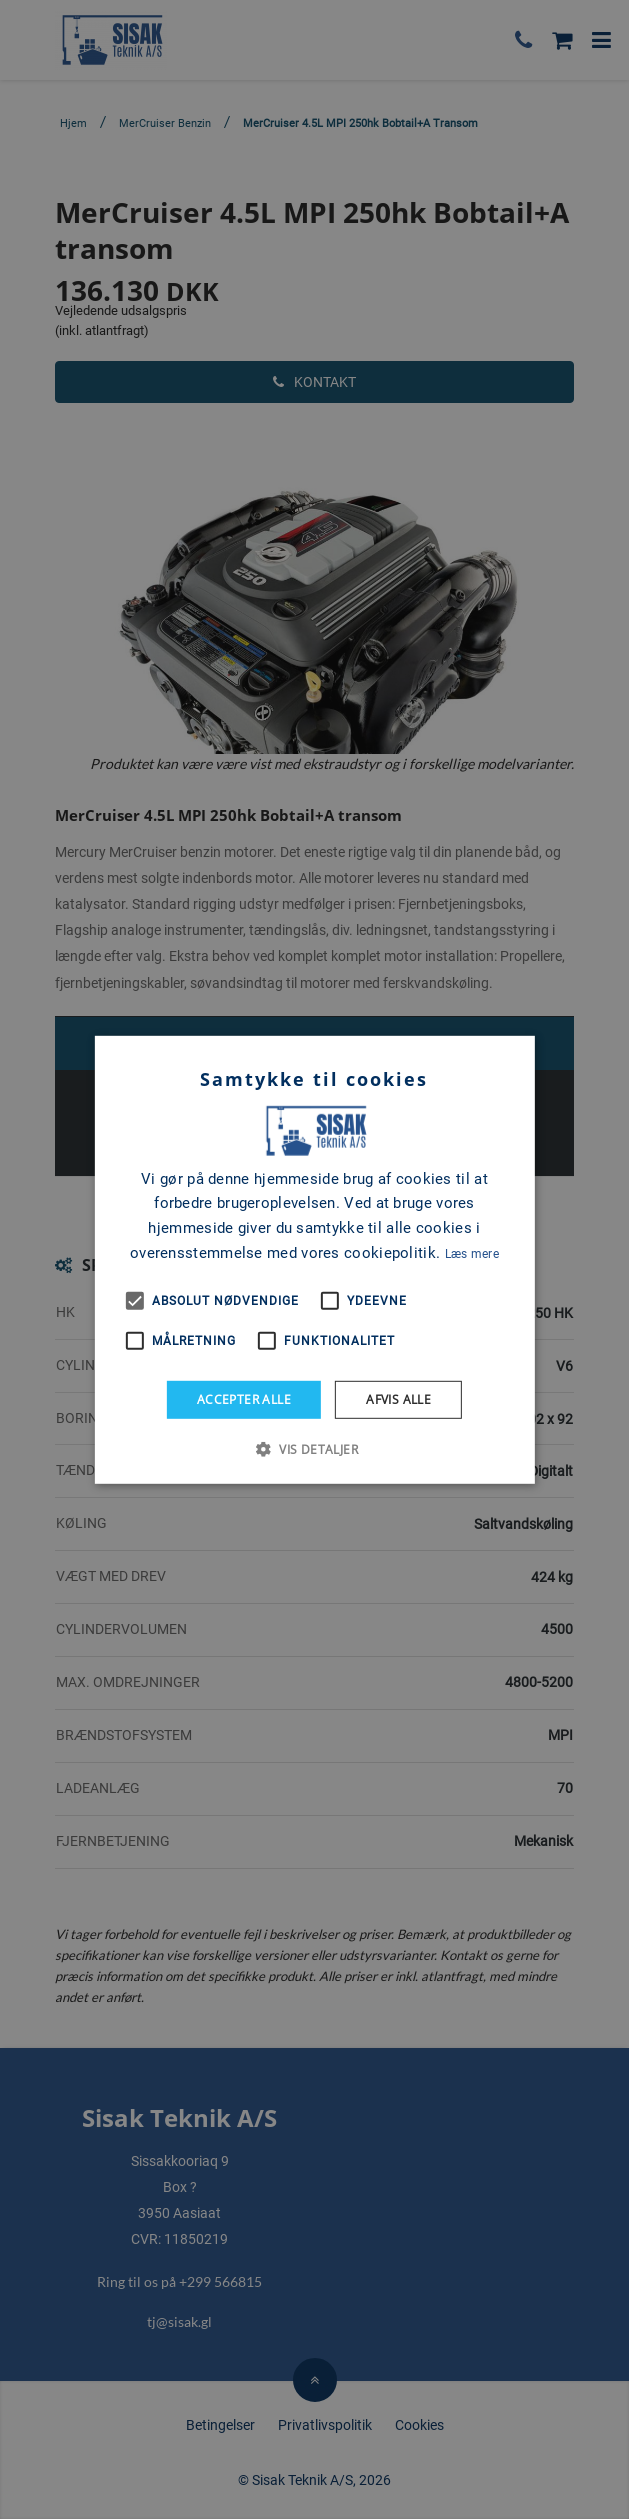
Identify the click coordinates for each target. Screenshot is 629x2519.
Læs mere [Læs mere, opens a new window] (472, 1254)
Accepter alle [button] (244, 1398)
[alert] (314, 1259)
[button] (314, 1449)
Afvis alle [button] (398, 1398)
